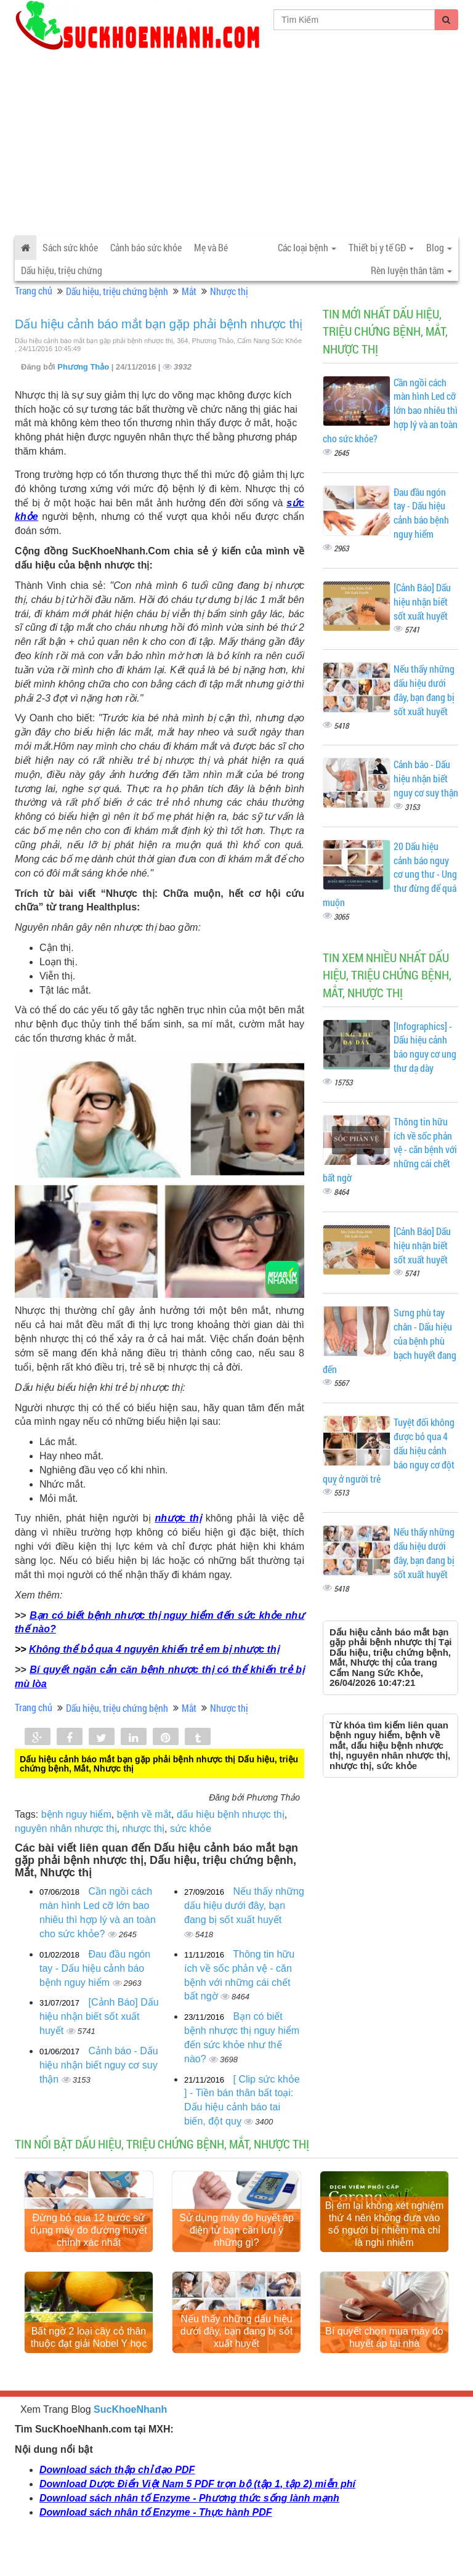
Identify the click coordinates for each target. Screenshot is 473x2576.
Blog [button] (439, 247)
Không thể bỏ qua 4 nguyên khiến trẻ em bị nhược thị (154, 1649)
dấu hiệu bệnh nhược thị (231, 1814)
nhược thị (178, 1518)
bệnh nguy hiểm (76, 1814)
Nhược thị (229, 291)
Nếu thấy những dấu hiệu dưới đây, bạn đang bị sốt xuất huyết (244, 1905)
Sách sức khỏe (70, 247)
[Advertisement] (236, 143)
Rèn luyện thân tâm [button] (411, 270)
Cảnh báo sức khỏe (146, 247)
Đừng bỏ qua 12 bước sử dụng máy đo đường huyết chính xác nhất (88, 2245)
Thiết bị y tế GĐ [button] (381, 247)
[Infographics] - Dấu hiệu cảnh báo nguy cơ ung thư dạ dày (425, 1047)
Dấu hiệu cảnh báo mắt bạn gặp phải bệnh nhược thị (158, 324)
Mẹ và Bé (211, 247)
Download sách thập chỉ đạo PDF (117, 2500)
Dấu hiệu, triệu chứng (61, 270)
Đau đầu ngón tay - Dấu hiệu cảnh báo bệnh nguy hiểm (94, 1968)
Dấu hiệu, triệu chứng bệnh (117, 291)
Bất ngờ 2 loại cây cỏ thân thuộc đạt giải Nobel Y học (89, 2367)
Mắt (189, 291)
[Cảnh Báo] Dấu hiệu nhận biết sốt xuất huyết (99, 2016)
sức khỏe (190, 1828)
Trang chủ (33, 290)
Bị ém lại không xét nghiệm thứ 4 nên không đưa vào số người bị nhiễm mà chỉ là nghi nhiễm (384, 2239)
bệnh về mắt (144, 1814)
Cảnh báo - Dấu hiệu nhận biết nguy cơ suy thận (98, 2065)
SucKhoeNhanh (130, 2439)
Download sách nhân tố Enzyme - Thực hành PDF (155, 2542)
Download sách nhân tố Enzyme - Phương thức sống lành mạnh (189, 2528)
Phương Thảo (84, 366)
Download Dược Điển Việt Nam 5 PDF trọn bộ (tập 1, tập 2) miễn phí (197, 2514)
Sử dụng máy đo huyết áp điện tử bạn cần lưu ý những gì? (236, 2245)
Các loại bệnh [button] (307, 247)
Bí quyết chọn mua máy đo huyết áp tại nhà (384, 2367)
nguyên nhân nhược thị (66, 1828)
